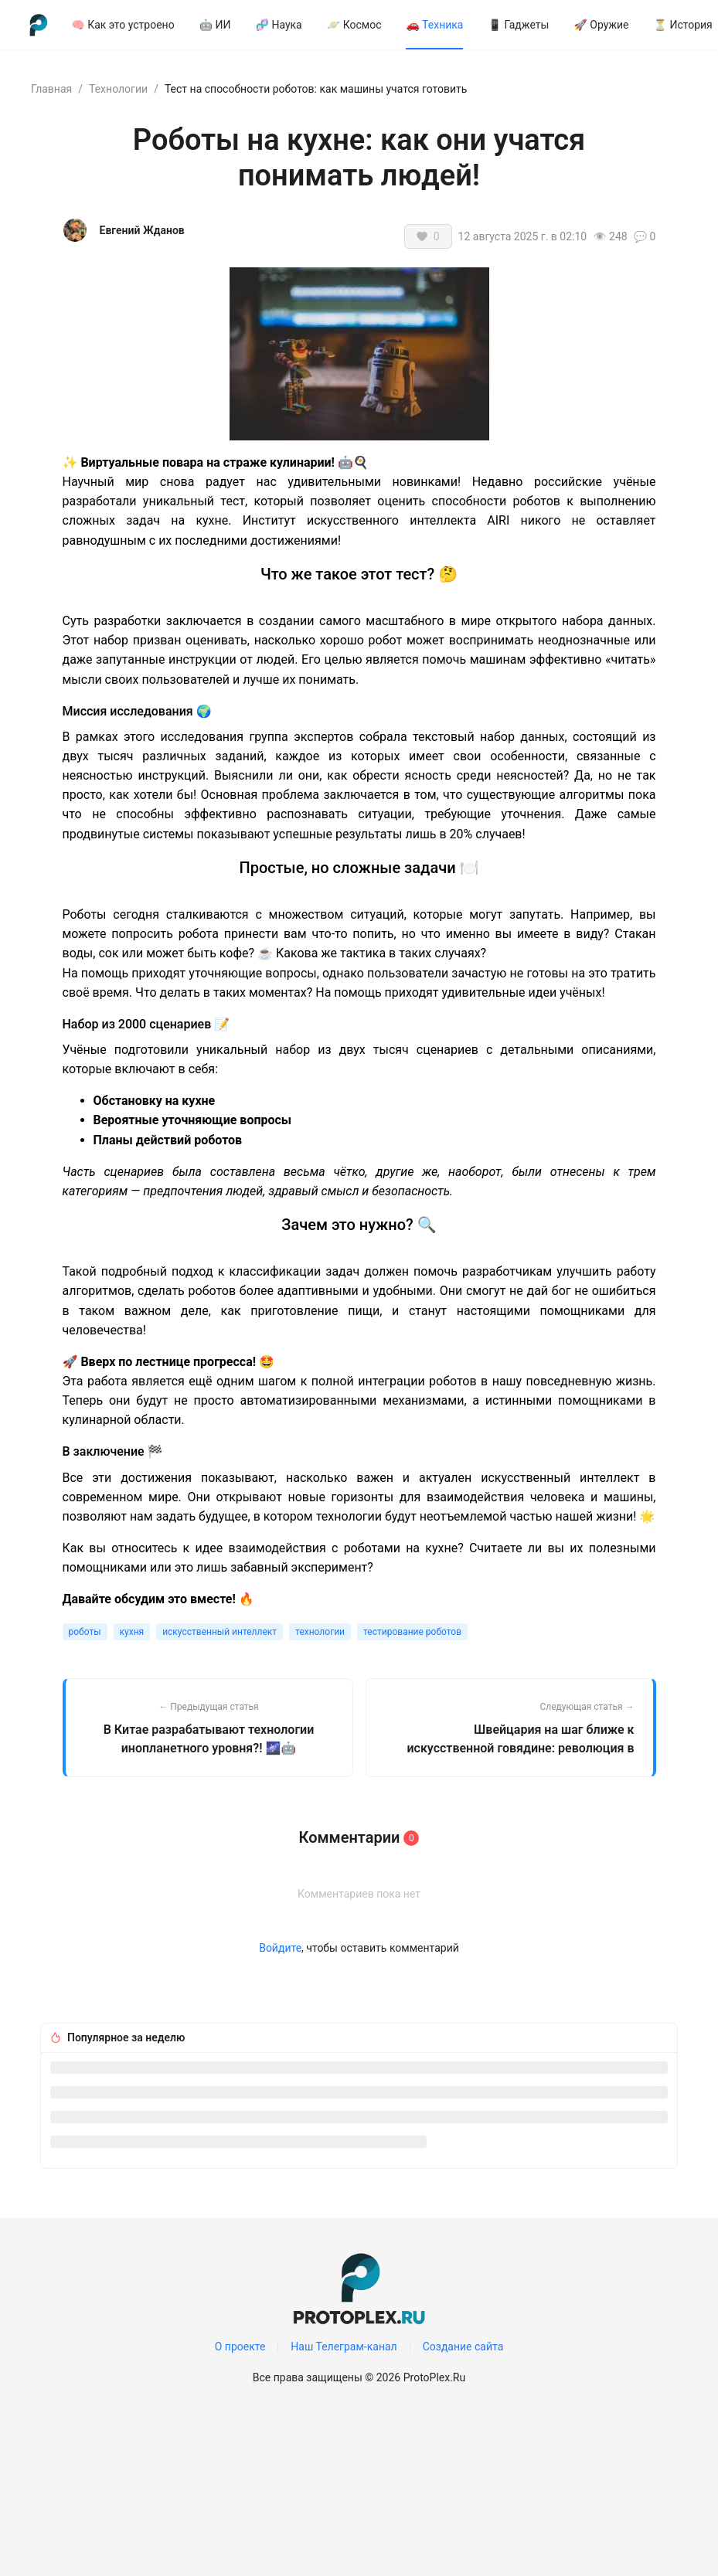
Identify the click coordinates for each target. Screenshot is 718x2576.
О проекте (240, 2346)
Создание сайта (463, 2346)
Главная (51, 89)
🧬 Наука (279, 25)
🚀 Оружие (600, 25)
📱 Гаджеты (518, 25)
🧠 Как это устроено (122, 25)
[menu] (379, 24)
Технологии (118, 89)
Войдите (280, 1948)
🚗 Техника (434, 25)
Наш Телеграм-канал (343, 2346)
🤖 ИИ (215, 25)
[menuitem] (122, 24)
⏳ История (683, 25)
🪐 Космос (354, 25)
